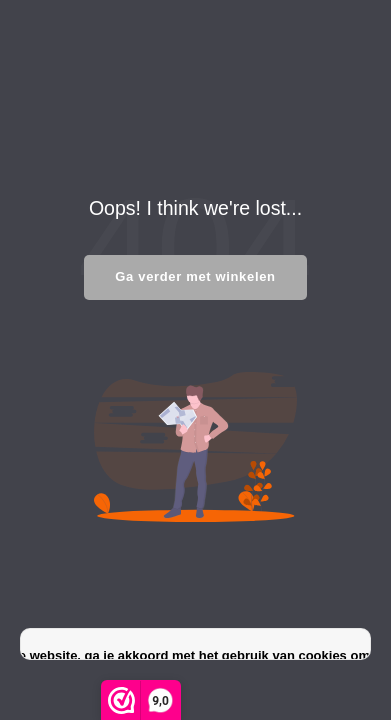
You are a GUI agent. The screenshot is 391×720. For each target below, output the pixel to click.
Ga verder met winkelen (195, 276)
